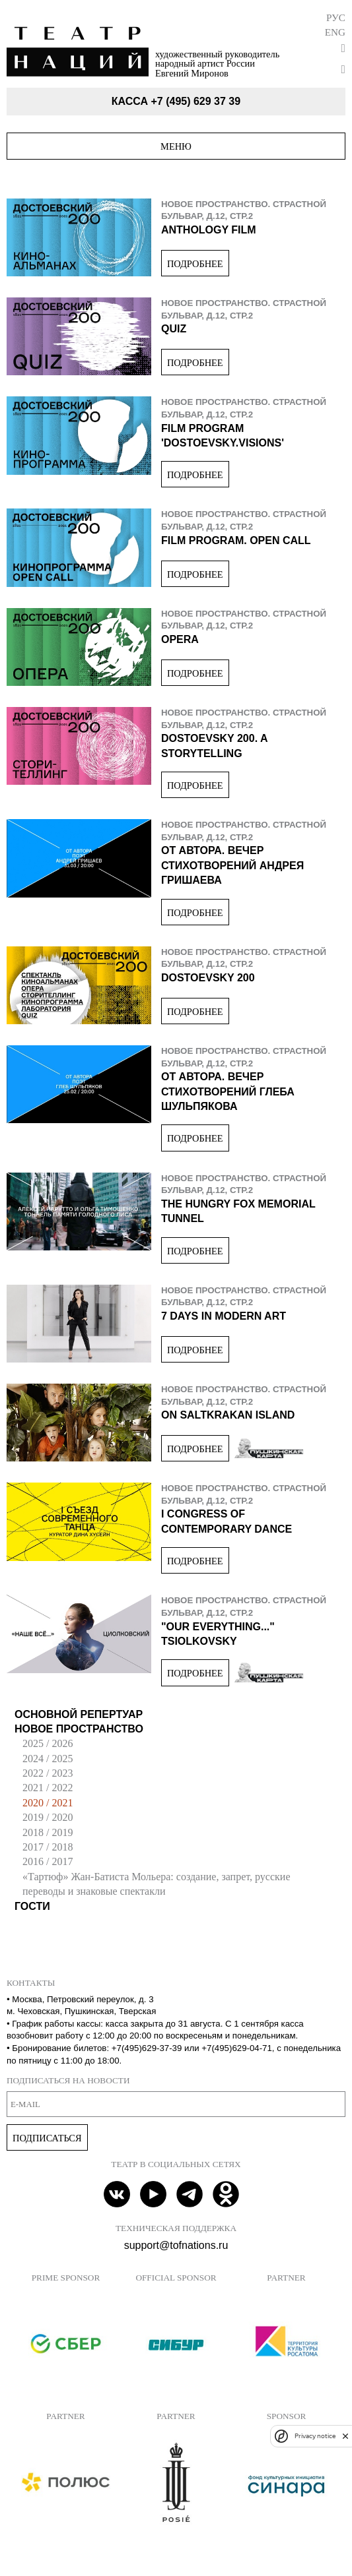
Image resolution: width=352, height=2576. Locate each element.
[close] (345, 2436)
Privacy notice (315, 2435)
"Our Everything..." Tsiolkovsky (218, 1634)
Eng (335, 32)
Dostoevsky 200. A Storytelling (214, 745)
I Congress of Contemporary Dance (226, 1521)
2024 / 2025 (47, 1758)
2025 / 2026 (47, 1743)
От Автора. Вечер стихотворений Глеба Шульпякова (228, 1091)
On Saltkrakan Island (228, 1415)
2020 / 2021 (47, 1802)
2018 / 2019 (47, 1832)
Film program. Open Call (236, 540)
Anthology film (208, 229)
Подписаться (47, 2138)
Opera (180, 639)
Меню (176, 146)
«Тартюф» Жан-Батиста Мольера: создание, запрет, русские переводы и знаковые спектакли (156, 1884)
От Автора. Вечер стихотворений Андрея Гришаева (232, 865)
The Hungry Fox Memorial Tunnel (238, 1211)
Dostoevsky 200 (208, 977)
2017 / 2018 (47, 1847)
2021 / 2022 (47, 1787)
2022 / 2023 (47, 1773)
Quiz (173, 328)
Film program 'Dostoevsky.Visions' (222, 435)
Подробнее (195, 264)
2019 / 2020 (47, 1817)
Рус (335, 17)
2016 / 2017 (47, 1861)
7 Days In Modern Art (223, 1316)
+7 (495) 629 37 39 (195, 101)
